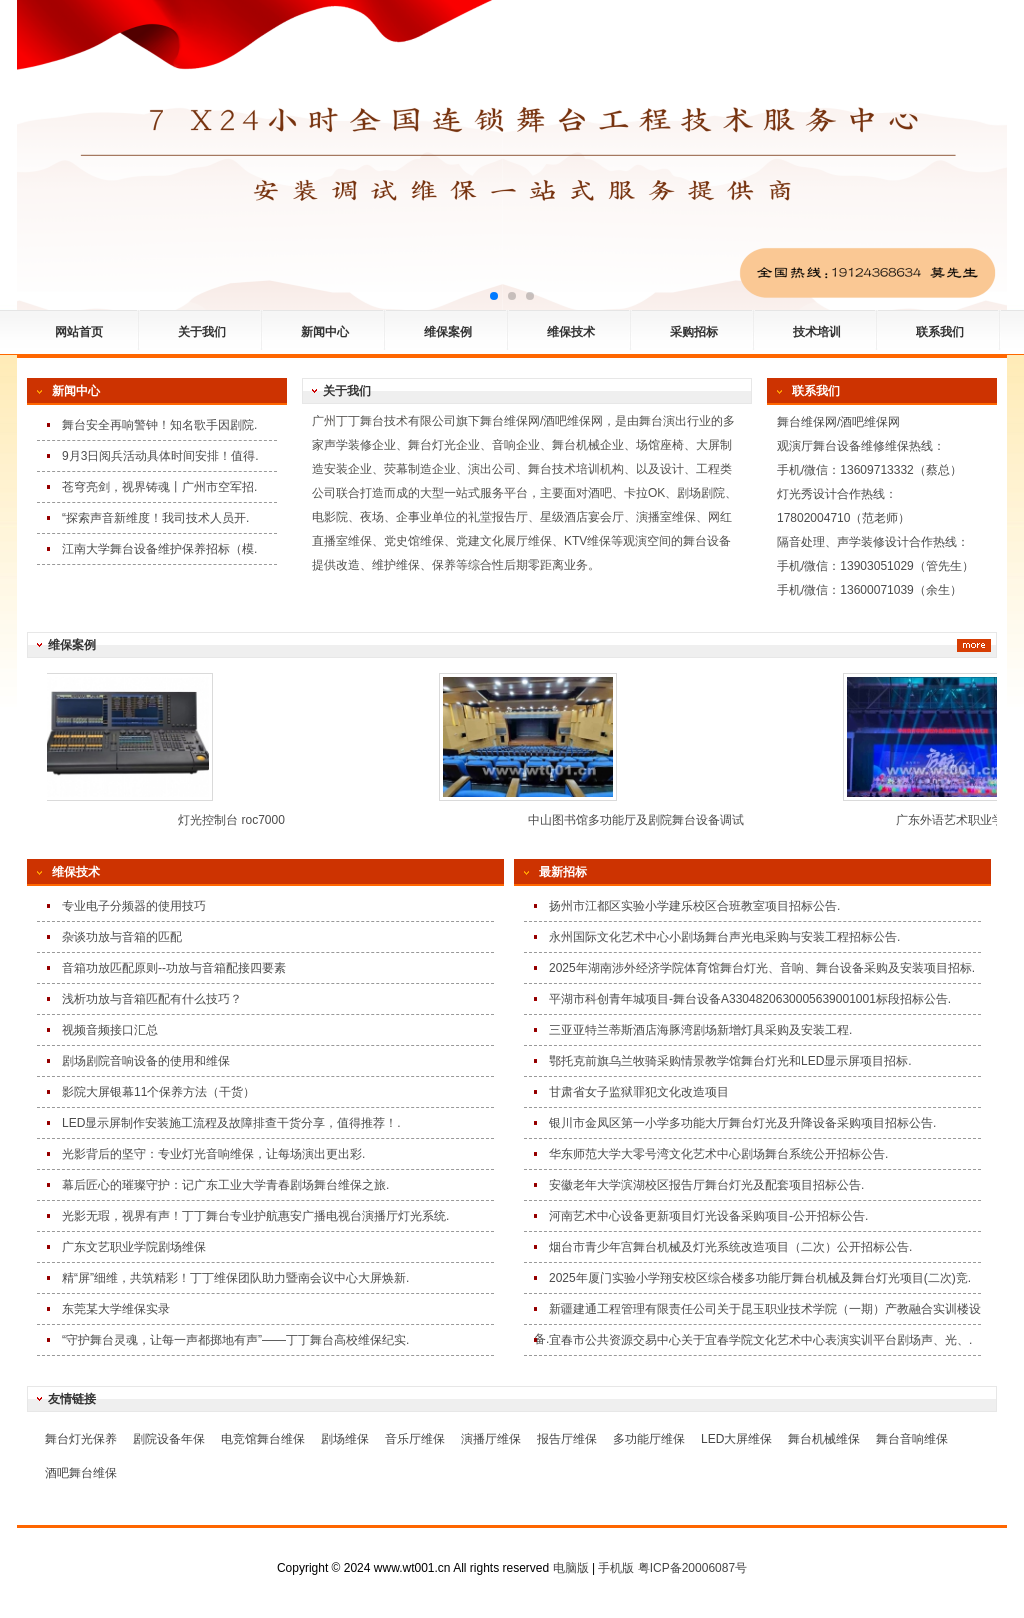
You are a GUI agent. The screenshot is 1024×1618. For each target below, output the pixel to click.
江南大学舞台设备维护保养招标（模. (159, 549)
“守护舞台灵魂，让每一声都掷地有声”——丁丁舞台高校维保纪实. (235, 1340)
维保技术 (571, 332)
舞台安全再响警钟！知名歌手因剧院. (159, 425)
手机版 (616, 1568)
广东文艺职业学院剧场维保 (134, 1247)
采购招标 (694, 332)
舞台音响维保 (912, 1439)
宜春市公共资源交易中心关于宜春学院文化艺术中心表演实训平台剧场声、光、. (760, 1340)
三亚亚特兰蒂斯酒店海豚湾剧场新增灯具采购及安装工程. (700, 1030)
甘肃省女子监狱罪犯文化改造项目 (639, 1092)
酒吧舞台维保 (81, 1473)
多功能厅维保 (649, 1439)
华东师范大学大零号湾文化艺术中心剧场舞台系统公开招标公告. (718, 1154)
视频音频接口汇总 (110, 1030)
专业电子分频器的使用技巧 (134, 906)
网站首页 (79, 332)
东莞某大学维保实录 (116, 1309)
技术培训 (817, 332)
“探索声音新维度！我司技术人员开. (155, 518)
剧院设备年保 (169, 1439)
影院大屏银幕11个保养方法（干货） (158, 1092)
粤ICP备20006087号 (692, 1568)
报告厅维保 (567, 1439)
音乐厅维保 (415, 1439)
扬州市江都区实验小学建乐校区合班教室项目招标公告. (694, 906)
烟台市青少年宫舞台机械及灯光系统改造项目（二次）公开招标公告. (730, 1247)
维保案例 (448, 332)
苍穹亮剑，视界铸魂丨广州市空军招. (159, 487)
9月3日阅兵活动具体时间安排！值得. (160, 456)
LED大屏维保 (736, 1439)
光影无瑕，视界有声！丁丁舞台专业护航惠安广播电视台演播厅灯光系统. (255, 1216)
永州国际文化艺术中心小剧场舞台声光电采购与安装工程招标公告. (724, 937)
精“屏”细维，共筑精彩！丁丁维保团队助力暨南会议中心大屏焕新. (235, 1278)
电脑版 (571, 1568)
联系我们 (940, 332)
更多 (974, 645)
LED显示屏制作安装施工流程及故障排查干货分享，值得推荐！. (231, 1123)
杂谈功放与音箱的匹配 (122, 937)
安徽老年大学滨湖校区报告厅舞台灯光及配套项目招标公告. (706, 1185)
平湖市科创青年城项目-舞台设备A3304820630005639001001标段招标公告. (750, 999)
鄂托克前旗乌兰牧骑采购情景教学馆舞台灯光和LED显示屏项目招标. (730, 1061)
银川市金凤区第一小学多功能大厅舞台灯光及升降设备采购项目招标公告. (742, 1123)
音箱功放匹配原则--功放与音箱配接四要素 (174, 968)
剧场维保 (345, 1439)
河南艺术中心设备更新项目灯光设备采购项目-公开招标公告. (708, 1216)
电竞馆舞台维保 (263, 1439)
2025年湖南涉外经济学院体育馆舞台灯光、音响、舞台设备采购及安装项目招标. (762, 968)
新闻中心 (325, 332)
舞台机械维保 (824, 1439)
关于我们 (202, 332)
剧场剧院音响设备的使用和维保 (146, 1061)
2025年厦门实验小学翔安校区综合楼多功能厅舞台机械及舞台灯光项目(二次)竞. (760, 1278)
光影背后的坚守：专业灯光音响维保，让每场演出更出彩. (213, 1154)
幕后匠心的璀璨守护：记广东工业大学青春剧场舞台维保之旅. (225, 1185)
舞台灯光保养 (81, 1439)
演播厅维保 (491, 1439)
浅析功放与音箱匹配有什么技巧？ (152, 999)
